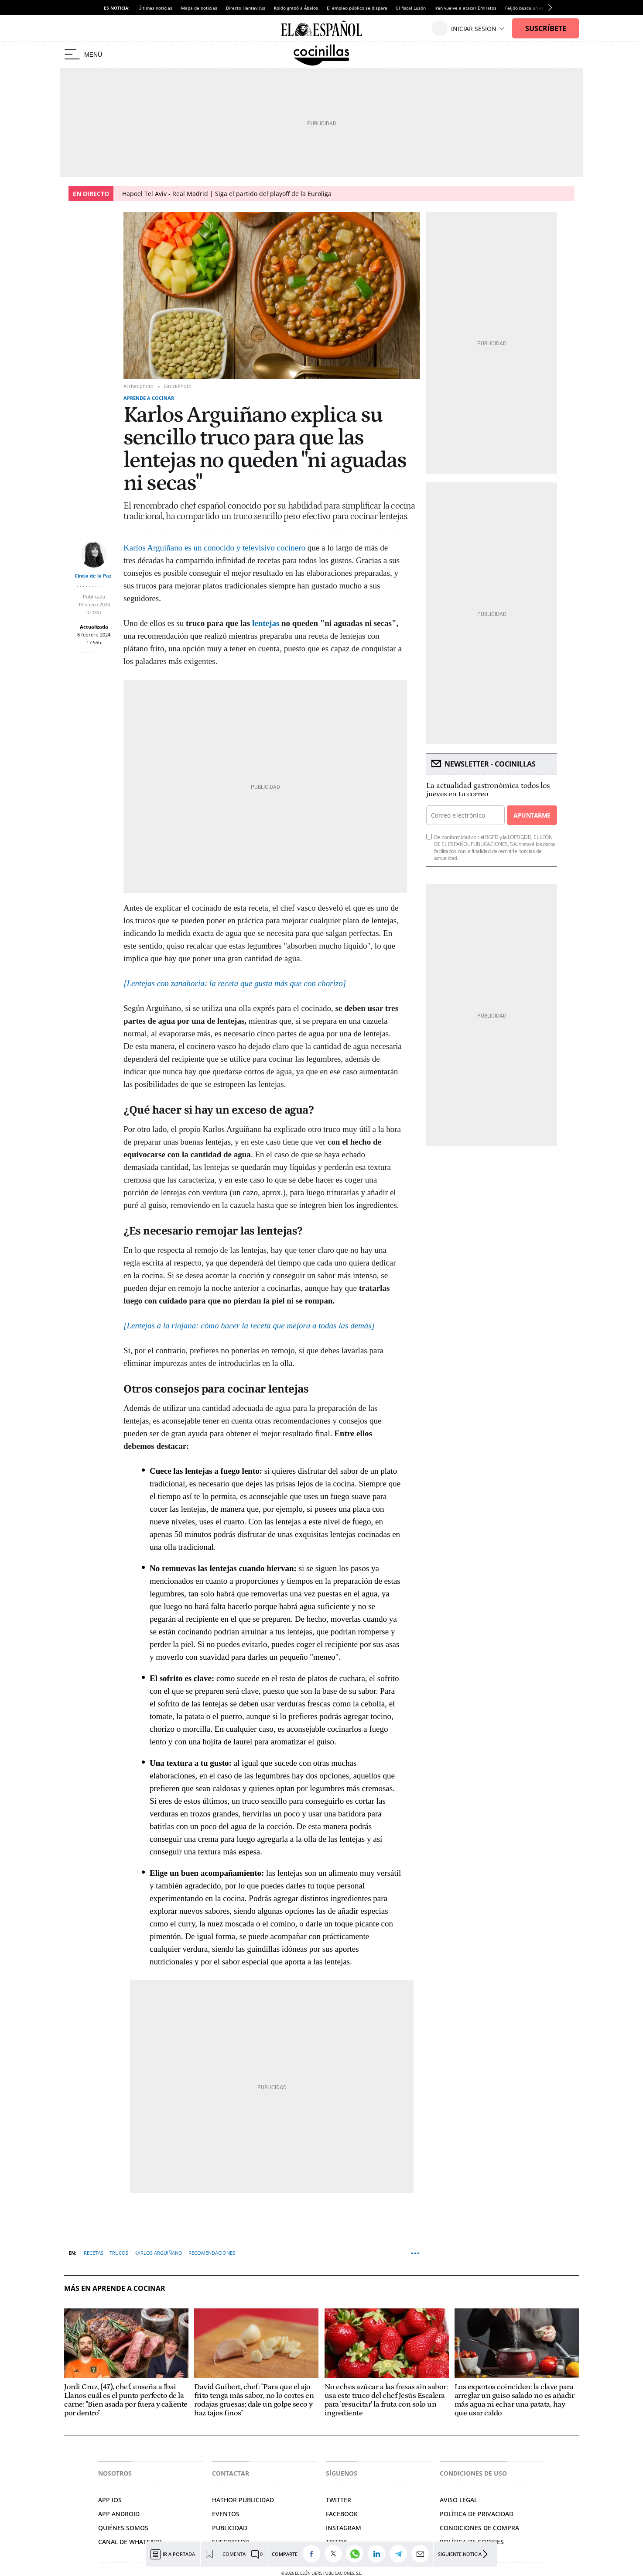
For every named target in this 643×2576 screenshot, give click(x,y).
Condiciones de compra (479, 2528)
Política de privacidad (476, 2514)
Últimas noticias (155, 7)
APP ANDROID (119, 2514)
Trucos (118, 2252)
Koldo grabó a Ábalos (296, 7)
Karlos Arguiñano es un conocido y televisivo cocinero (214, 547)
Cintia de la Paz (93, 575)
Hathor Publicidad (243, 2500)
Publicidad (229, 2528)
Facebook (342, 2514)
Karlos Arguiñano (158, 2252)
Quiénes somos (123, 2528)
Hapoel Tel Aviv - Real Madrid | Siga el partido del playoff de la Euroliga (227, 193)
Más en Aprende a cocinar (114, 2288)
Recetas (93, 2252)
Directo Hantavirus (245, 7)
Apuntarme (531, 815)
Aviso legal (458, 2500)
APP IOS (110, 2500)
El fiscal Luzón (411, 7)
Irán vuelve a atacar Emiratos (465, 7)
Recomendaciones (211, 2252)
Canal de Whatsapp (130, 2542)
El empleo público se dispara (357, 7)
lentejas (265, 623)
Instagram (343, 2528)
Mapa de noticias (199, 7)
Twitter (338, 2500)
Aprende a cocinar (148, 398)
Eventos (225, 2514)
